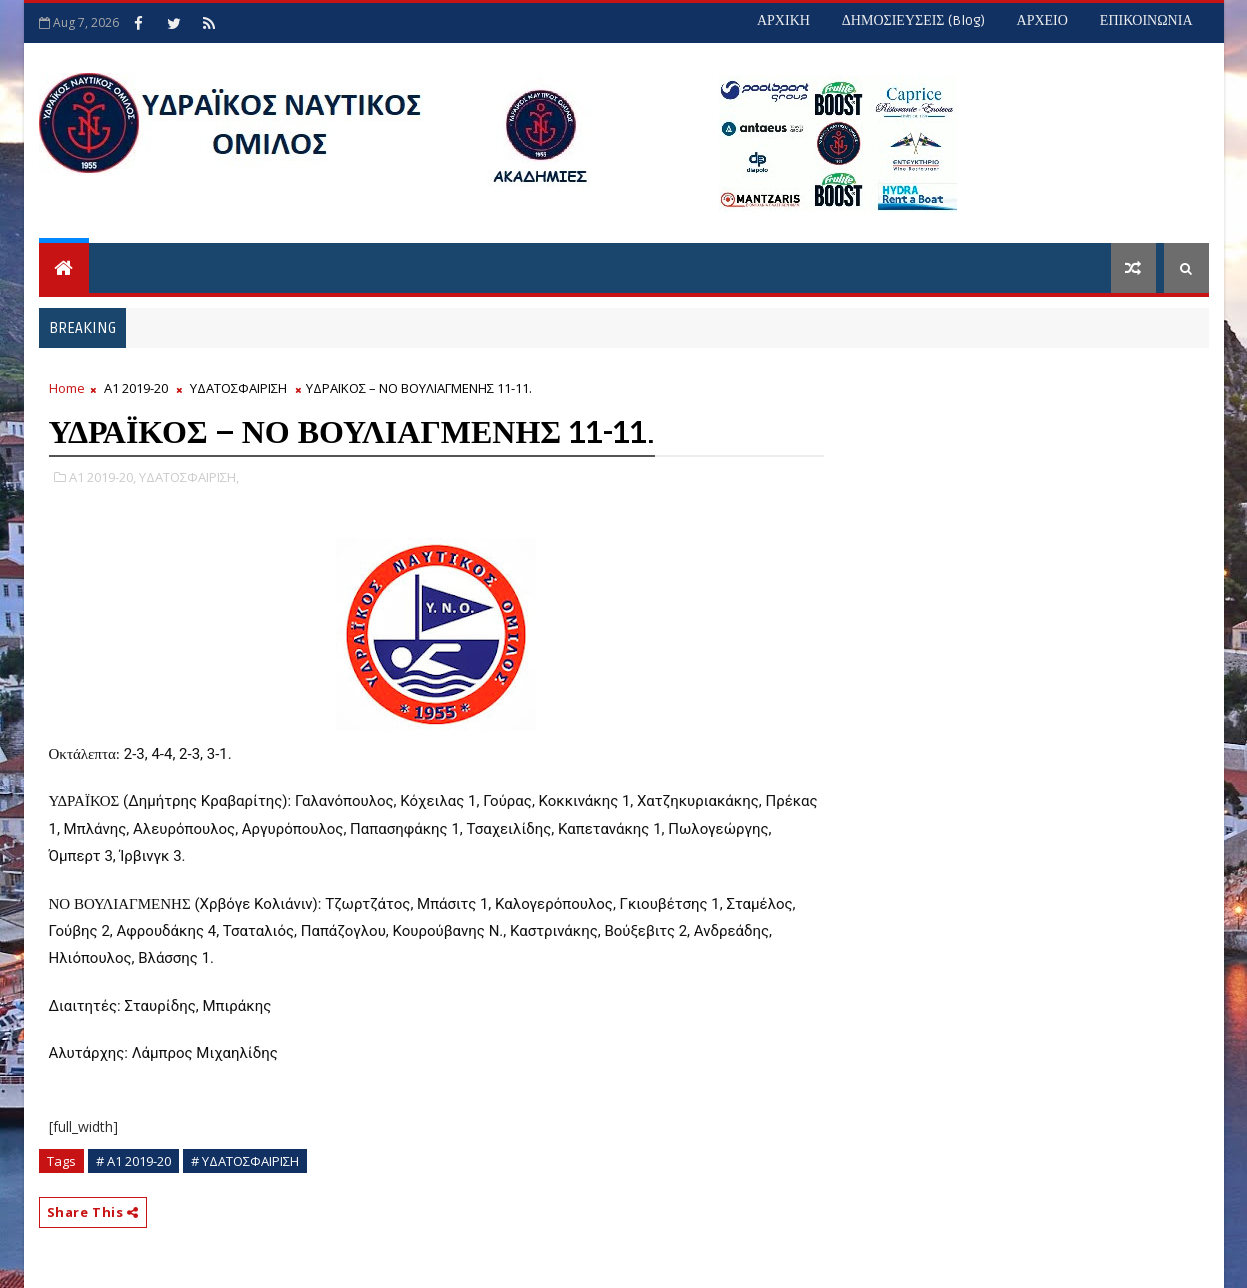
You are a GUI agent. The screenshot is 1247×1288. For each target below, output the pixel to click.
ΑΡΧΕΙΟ (1042, 20)
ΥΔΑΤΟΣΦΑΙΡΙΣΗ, (189, 477)
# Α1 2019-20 (133, 1161)
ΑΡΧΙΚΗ (783, 20)
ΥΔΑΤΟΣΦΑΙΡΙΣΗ (238, 388)
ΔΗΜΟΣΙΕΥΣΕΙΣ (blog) (913, 20)
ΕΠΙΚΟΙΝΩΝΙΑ (1146, 20)
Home (67, 388)
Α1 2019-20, (102, 477)
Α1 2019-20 (136, 388)
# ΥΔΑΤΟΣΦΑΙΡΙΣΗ (245, 1161)
